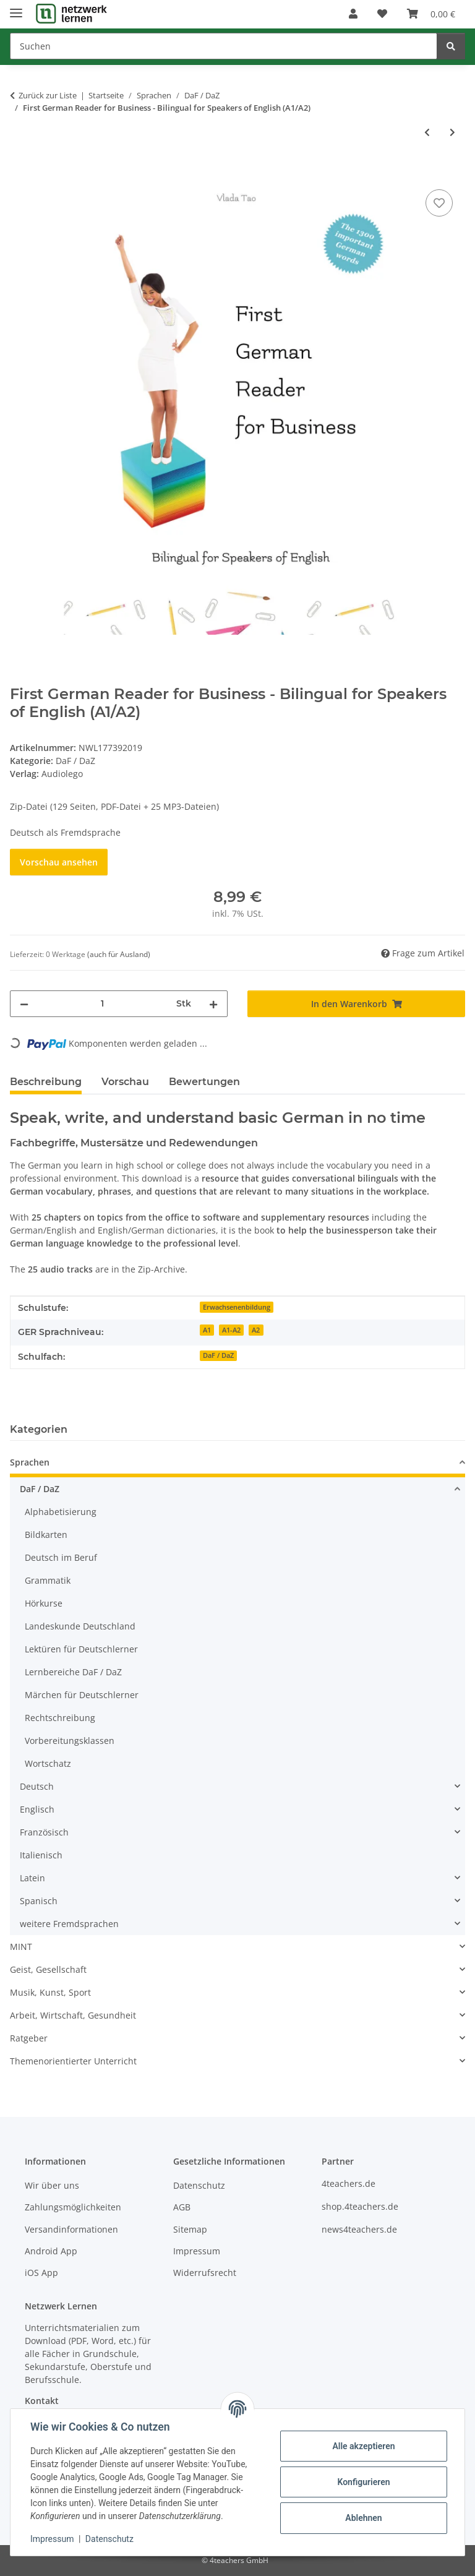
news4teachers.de (359, 2229)
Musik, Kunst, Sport (50, 1992)
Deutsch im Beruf (61, 1557)
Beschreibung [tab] (46, 1082)
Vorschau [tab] (125, 1082)
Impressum (52, 2539)
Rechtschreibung (60, 1718)
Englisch (37, 1809)
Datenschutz (109, 2539)
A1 (207, 1330)
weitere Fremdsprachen (69, 1924)
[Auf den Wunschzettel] (439, 203)
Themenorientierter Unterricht (73, 2061)
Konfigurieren (363, 2482)
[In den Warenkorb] (20, 172)
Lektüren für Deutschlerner (81, 1649)
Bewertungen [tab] (204, 1082)
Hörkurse (43, 1603)
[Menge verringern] (24, 1003)
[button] (353, 13)
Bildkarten (46, 1534)
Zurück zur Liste (48, 95)
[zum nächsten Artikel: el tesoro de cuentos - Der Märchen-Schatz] (452, 132)
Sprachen (29, 1462)
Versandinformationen (71, 2229)
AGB (181, 2207)
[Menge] (102, 1003)
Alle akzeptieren (363, 2446)
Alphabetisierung (60, 1512)
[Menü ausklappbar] (16, 7)
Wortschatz (48, 1763)
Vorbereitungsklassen (69, 1740)
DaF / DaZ (75, 760)
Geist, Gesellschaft (48, 1969)
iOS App (41, 2272)
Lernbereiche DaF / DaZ (73, 1672)
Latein (32, 1878)
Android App (51, 2251)
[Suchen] (223, 46)
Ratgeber (29, 2038)
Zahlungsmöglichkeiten (73, 2207)
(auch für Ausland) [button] (118, 954)
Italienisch (41, 1855)
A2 (256, 1330)
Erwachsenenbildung (236, 1307)
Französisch (44, 1832)
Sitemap (190, 2229)
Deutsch (37, 1786)
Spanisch (39, 1901)
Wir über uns (52, 2185)
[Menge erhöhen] (213, 1003)
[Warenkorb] (431, 13)
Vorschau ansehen (59, 862)
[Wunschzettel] (382, 13)
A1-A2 (231, 1330)
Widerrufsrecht (204, 2272)
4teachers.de (348, 2183)
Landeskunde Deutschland (80, 1626)
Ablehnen (363, 2518)
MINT (21, 1946)
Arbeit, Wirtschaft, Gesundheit (73, 2015)
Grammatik (48, 1580)
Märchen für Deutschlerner (82, 1695)
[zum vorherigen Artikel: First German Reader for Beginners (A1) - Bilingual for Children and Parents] (427, 132)
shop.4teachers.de (360, 2206)
